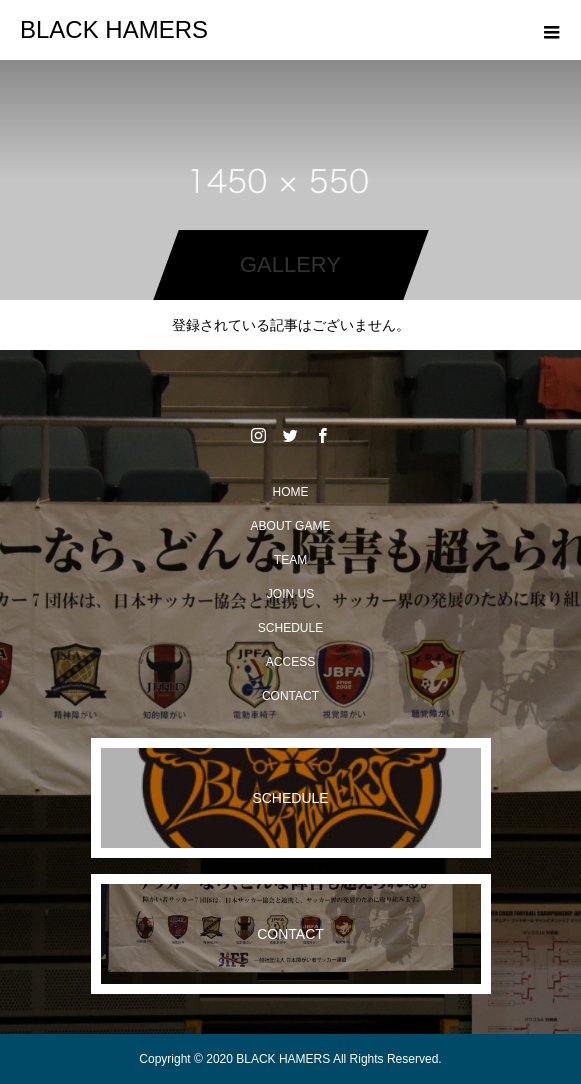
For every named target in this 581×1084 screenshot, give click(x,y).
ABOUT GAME (291, 526)
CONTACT (290, 696)
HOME (291, 492)
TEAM (290, 560)
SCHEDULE (290, 628)
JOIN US (290, 594)
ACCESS (290, 662)
